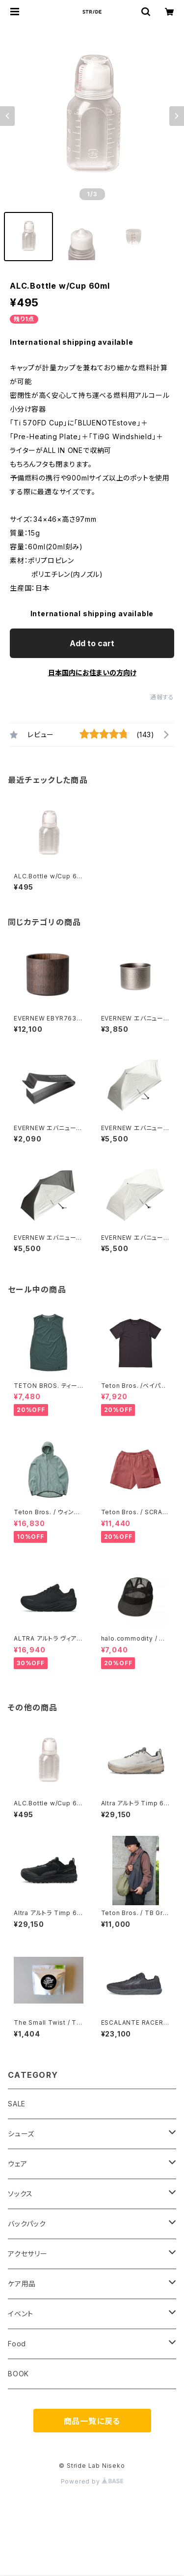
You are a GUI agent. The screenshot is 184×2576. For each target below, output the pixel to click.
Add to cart (92, 643)
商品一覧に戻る (92, 2421)
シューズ (21, 2133)
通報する (162, 697)
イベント (20, 2313)
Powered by (92, 2481)
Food (17, 2343)
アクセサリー (28, 2253)
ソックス (20, 2193)
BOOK (18, 2373)
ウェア (17, 2163)
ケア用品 (22, 2283)
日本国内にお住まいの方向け (92, 672)
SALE (17, 2103)
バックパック (27, 2223)
